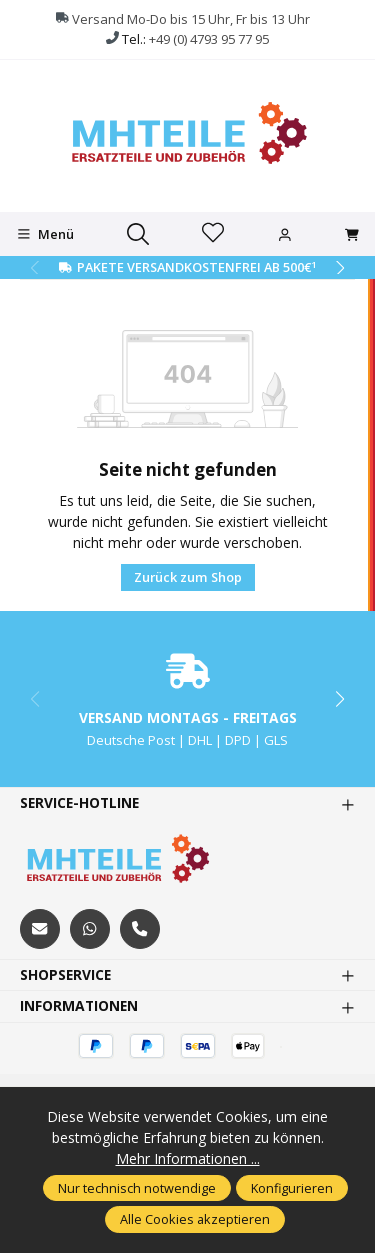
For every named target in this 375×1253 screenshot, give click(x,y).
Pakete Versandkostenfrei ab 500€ (196, 267)
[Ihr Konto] (285, 235)
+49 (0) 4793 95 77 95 (209, 39)
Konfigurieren (292, 1188)
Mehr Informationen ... (188, 1158)
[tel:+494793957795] (140, 929)
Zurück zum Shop (188, 577)
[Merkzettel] (213, 234)
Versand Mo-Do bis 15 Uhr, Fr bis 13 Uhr (191, 19)
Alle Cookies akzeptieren (195, 1219)
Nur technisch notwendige (137, 1188)
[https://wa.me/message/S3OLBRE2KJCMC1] (90, 929)
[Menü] (45, 234)
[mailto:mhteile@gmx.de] (40, 929)
